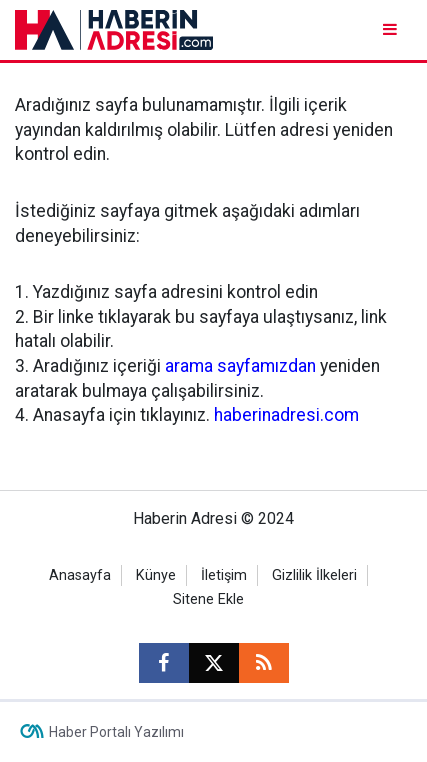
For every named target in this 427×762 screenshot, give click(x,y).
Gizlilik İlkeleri (314, 575)
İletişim (224, 575)
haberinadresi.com (286, 415)
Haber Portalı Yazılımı (116, 732)
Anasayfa (80, 575)
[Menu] (391, 29)
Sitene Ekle (208, 599)
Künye (156, 575)
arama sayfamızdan (240, 366)
